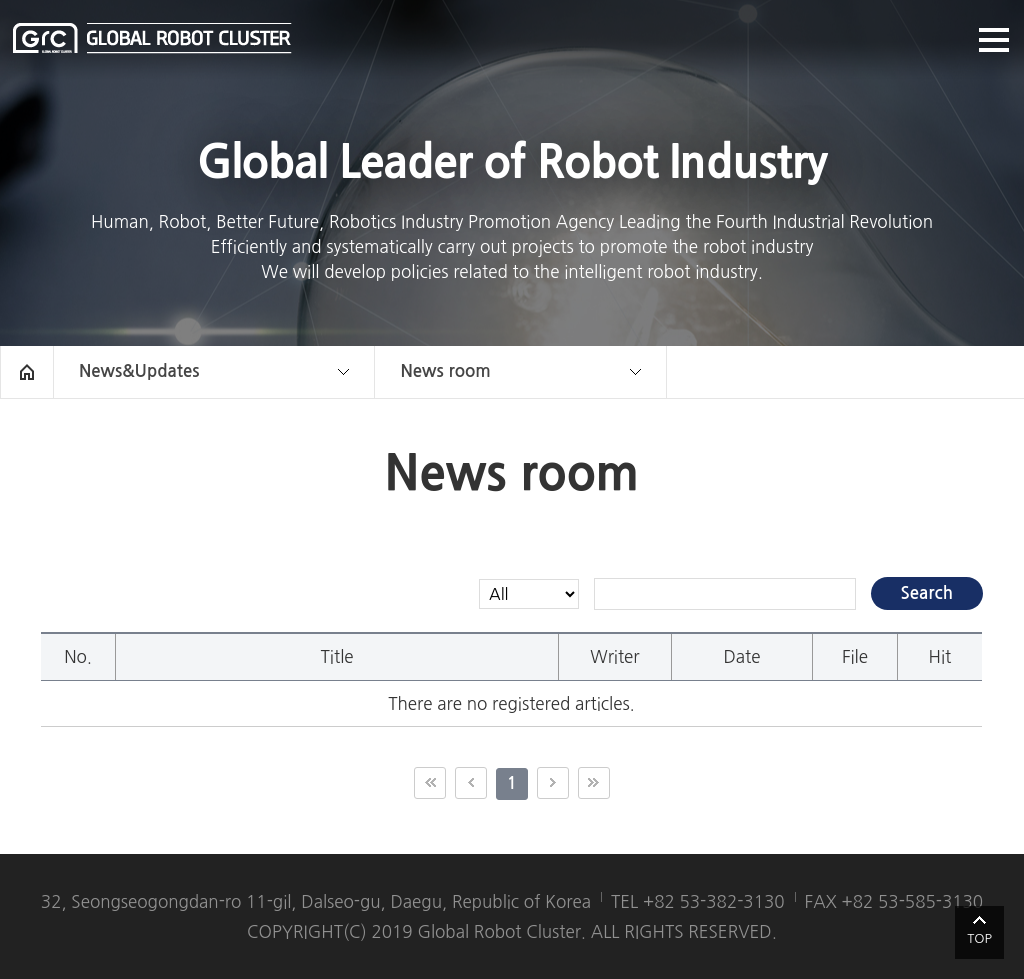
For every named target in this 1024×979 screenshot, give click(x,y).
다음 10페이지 (553, 783)
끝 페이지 (594, 783)
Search (927, 593)
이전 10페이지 (471, 783)
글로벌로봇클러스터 (152, 38)
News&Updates (139, 371)
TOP (979, 938)
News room (445, 371)
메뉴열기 (994, 40)
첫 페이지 (430, 783)
